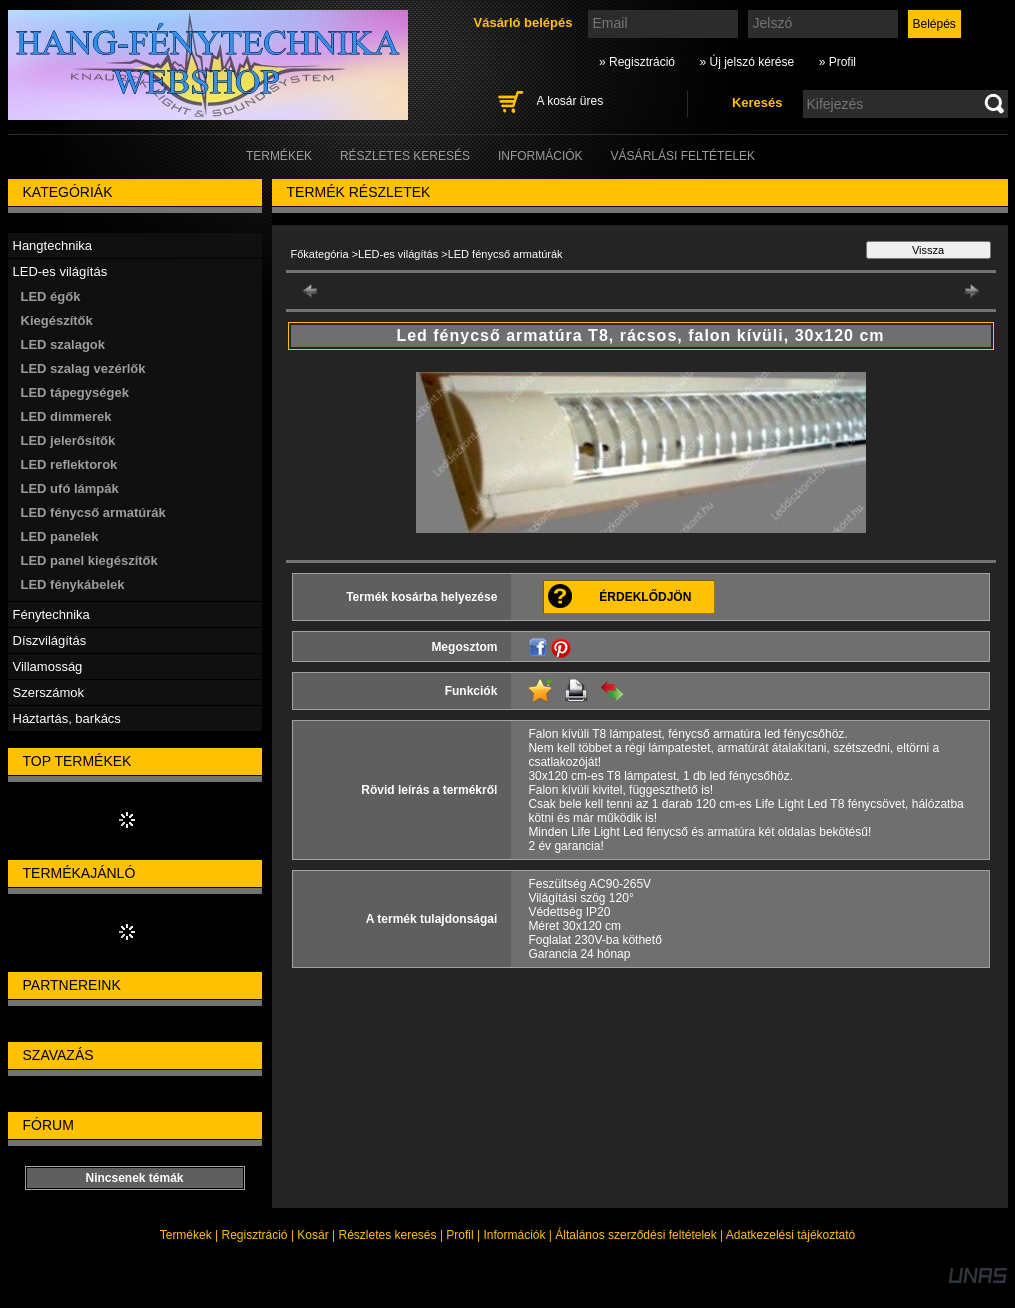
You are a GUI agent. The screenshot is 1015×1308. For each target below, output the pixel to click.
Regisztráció (255, 1235)
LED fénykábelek (73, 584)
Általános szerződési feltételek (635, 1235)
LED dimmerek (66, 416)
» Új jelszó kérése (746, 62)
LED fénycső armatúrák (93, 512)
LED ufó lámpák (70, 488)
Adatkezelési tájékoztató (790, 1235)
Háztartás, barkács (67, 718)
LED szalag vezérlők (83, 368)
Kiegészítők (57, 320)
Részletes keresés (388, 1235)
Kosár (312, 1235)
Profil (459, 1235)
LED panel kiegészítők (89, 560)
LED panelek (60, 536)
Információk (514, 1235)
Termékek (186, 1235)
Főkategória (320, 254)
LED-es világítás (398, 254)
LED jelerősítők (68, 440)
